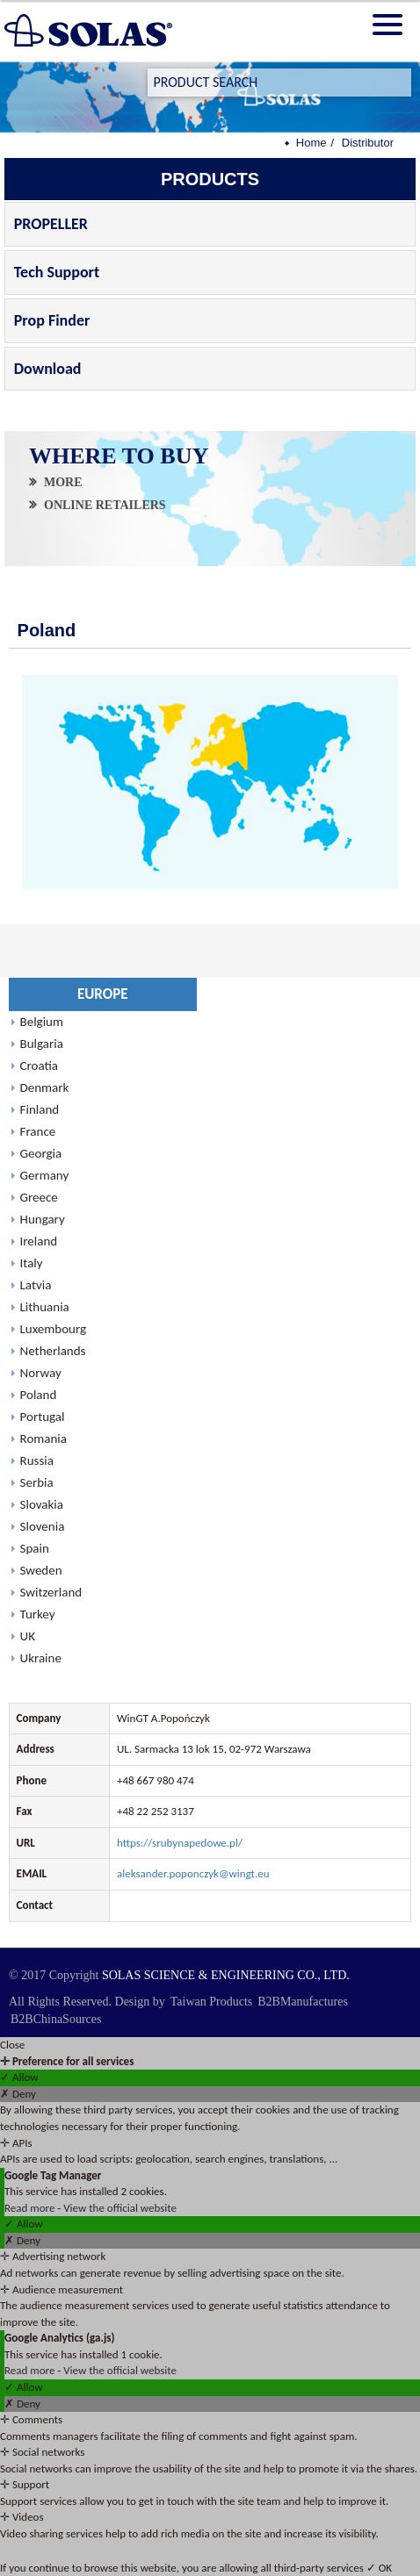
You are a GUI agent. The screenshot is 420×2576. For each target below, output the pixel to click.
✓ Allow (19, 2077)
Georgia (41, 1153)
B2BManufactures (302, 2001)
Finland (40, 1109)
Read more (30, 2207)
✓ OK (379, 2567)
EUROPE (102, 994)
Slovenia (42, 1526)
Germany (44, 1175)
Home (311, 142)
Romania (43, 1438)
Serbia (37, 1482)
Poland (38, 1395)
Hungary (42, 1219)
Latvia (36, 1285)
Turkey (37, 1614)
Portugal (42, 1416)
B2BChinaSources (56, 2019)
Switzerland (51, 1592)
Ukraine (41, 1658)
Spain (34, 1548)
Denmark (44, 1087)
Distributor (368, 142)
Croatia (39, 1065)
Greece (39, 1197)
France (38, 1131)
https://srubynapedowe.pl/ (180, 1842)
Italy (31, 1263)
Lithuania (44, 1307)
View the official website (120, 2207)
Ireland (39, 1241)
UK (27, 1636)
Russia (37, 1460)
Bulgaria (41, 1043)
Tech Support (56, 272)
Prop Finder (52, 320)
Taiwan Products (211, 2001)
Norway (41, 1373)
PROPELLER (51, 223)
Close (12, 2044)
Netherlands (53, 1351)
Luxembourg (53, 1329)
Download (48, 368)
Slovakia (41, 1504)
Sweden (41, 1570)
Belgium (41, 1022)
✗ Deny (18, 2093)
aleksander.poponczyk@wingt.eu (193, 1873)
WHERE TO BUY (119, 456)
